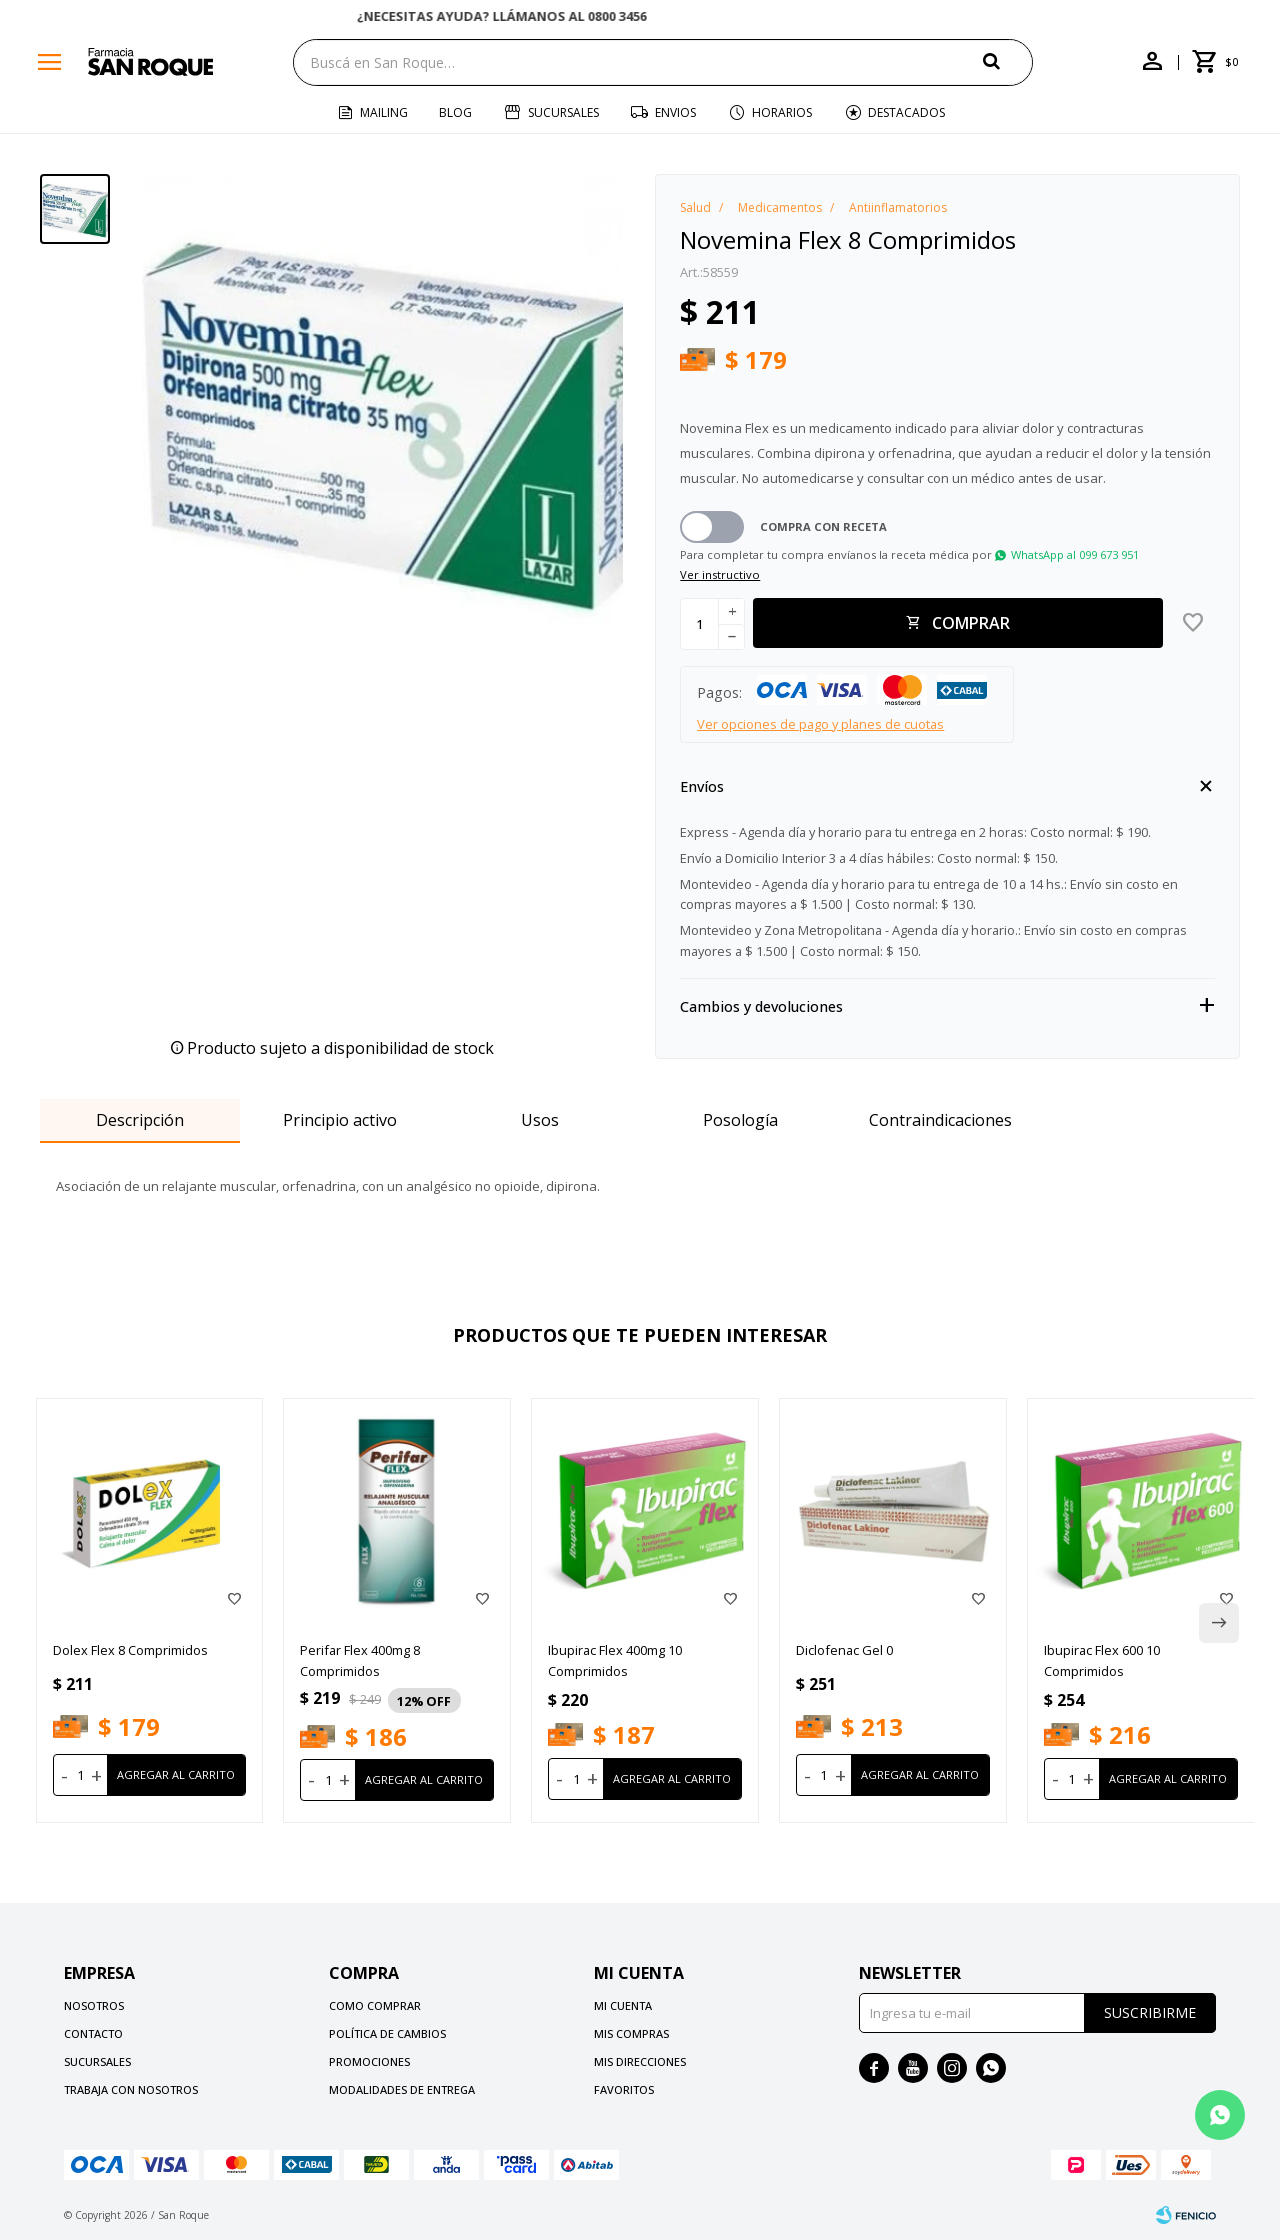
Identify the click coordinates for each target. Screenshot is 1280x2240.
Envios (675, 112)
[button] (1008, 61)
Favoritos (624, 2089)
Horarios (782, 112)
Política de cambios (387, 2033)
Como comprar (375, 2005)
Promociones (369, 2061)
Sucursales (563, 112)
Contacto (93, 2033)
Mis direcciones (640, 2061)
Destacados (906, 112)
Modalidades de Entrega (402, 2089)
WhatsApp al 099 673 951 (1075, 554)
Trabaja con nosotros (131, 2089)
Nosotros (94, 2005)
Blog (455, 112)
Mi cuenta (623, 2005)
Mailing (384, 112)
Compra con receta (823, 526)
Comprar (971, 623)
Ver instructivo (720, 574)
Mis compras (631, 2033)
